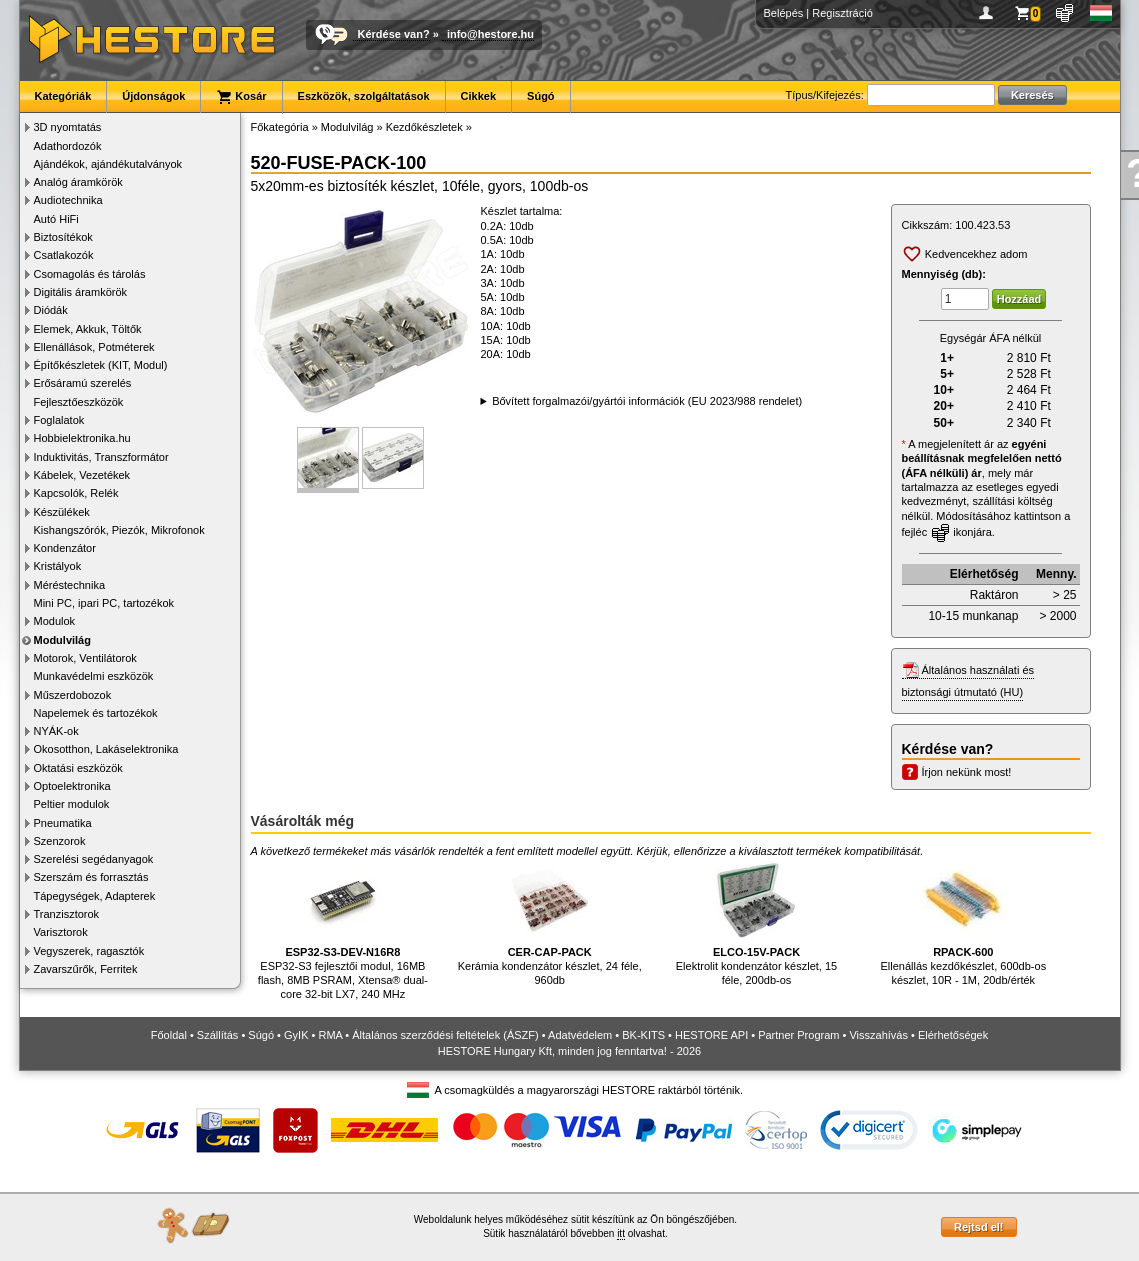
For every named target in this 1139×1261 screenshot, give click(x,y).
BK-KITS (643, 1035)
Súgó (541, 96)
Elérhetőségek (953, 1035)
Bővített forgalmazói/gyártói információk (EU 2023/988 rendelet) (647, 401)
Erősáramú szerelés (83, 383)
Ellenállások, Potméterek (94, 347)
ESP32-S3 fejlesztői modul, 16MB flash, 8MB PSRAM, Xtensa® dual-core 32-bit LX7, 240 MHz (343, 930)
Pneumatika (63, 823)
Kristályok (58, 566)
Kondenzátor (65, 548)
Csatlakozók (64, 255)
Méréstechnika (70, 585)
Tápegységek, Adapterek (95, 896)
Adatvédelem (580, 1035)
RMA (330, 1035)
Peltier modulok (72, 804)
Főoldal (169, 1035)
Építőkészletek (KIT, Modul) (101, 365)
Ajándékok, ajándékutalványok (108, 164)
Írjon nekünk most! (967, 772)
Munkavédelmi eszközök (94, 676)
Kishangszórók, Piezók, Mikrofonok (119, 530)
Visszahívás (878, 1035)
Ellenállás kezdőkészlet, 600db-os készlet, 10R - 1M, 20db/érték (963, 923)
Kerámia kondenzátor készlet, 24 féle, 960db (550, 923)
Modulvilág (62, 640)
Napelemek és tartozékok (96, 713)
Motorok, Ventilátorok (85, 658)
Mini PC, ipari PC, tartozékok (104, 603)
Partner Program (798, 1035)
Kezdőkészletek (424, 127)
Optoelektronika (72, 786)
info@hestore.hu (490, 34)
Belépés (784, 13)
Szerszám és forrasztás (91, 877)
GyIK (296, 1035)
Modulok (55, 621)
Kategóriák (63, 96)
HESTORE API (711, 1035)
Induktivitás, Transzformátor (101, 457)
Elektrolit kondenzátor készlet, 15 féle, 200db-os (756, 923)
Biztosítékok (63, 237)
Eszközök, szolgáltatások (364, 96)
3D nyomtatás (68, 127)
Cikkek (478, 96)
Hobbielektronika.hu (82, 438)
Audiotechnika (68, 200)
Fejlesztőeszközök (79, 402)
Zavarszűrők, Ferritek (86, 969)
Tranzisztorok (67, 914)
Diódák (51, 310)
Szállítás (218, 1035)
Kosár (241, 97)
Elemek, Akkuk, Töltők (88, 329)
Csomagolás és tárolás (90, 274)
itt (621, 1233)
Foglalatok (59, 420)
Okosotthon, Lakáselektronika (106, 749)
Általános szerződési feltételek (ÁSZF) (445, 1035)
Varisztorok (61, 932)
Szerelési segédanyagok (94, 859)
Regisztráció (842, 13)
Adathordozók (68, 146)
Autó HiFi (56, 219)
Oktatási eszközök (78, 768)
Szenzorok (60, 841)
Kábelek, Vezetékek (82, 475)
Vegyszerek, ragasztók (89, 951)
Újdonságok (153, 96)
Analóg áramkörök (78, 182)
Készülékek (62, 512)
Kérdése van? (394, 34)
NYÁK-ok (56, 731)
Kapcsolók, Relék (76, 493)
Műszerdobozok (73, 695)
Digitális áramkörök (81, 292)
